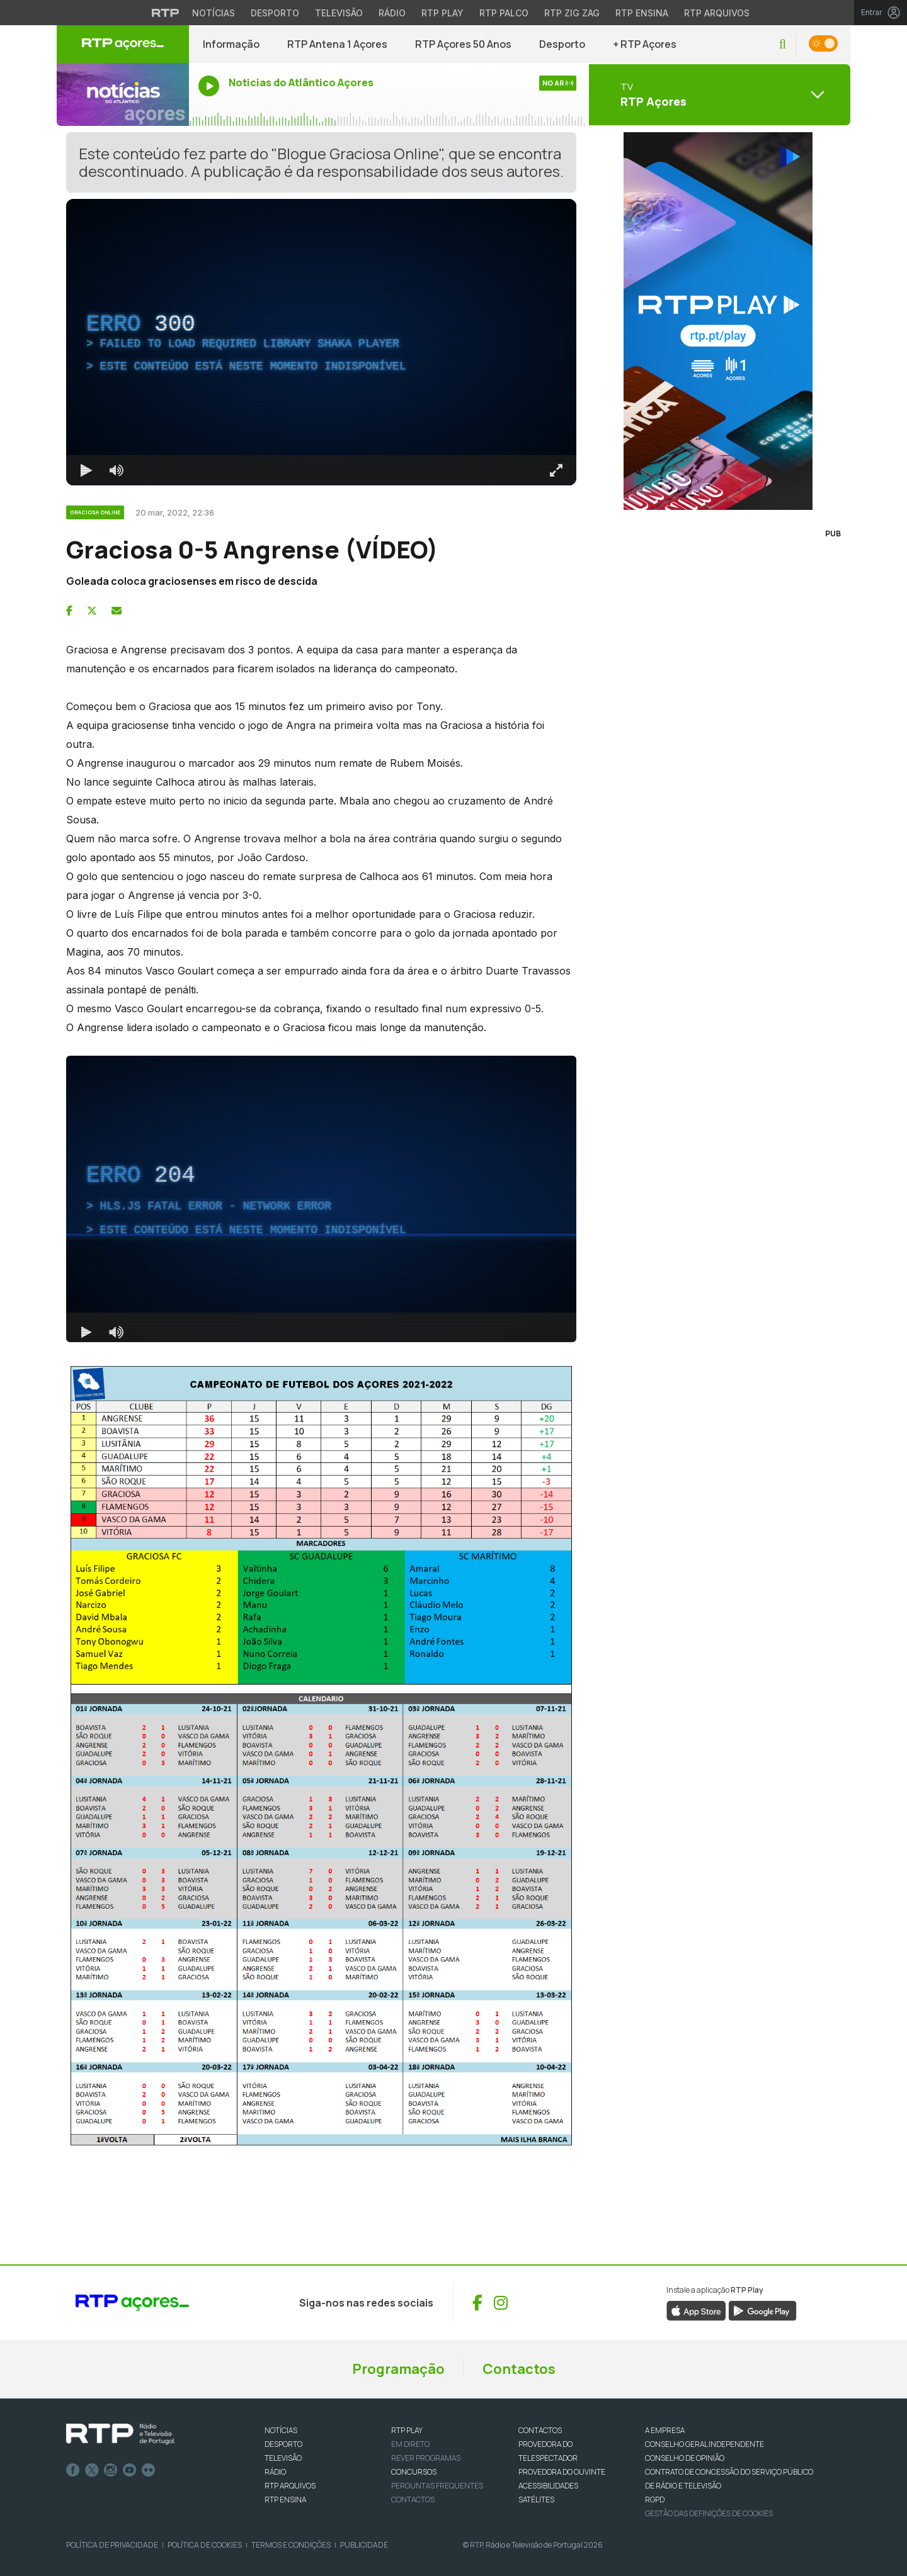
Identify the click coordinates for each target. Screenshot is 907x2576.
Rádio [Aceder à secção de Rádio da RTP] (392, 13)
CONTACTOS (540, 2430)
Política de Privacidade (112, 2544)
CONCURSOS (413, 2471)
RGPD (655, 2499)
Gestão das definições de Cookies (709, 2513)
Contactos (519, 2368)
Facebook (73, 2470)
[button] (782, 44)
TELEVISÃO (283, 2458)
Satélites (536, 2499)
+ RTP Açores (644, 44)
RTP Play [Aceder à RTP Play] (442, 13)
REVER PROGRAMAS (425, 2458)
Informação (231, 44)
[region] (321, 342)
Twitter (92, 2470)
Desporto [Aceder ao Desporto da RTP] (275, 13)
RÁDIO (275, 2471)
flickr (149, 2470)
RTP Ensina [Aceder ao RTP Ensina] (641, 13)
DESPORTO (283, 2444)
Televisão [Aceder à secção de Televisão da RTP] (339, 13)
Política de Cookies (205, 2544)
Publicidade (364, 2544)
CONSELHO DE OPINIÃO (684, 2458)
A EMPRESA (665, 2430)
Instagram (111, 2470)
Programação (398, 2368)
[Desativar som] (116, 470)
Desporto (562, 44)
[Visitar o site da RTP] (166, 12)
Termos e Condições (291, 2544)
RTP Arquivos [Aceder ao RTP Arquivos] (717, 13)
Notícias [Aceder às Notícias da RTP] (213, 13)
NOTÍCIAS (281, 2430)
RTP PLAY (407, 2430)
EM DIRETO (410, 2444)
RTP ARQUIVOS (290, 2485)
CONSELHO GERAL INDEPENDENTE (704, 2444)
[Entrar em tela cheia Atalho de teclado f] (556, 470)
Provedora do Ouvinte (561, 2471)
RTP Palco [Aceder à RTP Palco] (503, 13)
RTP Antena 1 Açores (337, 44)
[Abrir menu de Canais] (718, 94)
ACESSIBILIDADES (548, 2485)
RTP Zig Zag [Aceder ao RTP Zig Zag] (572, 13)
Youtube (130, 2470)
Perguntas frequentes (437, 2485)
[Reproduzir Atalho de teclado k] (86, 470)
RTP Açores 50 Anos (463, 44)
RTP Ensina (285, 2499)
